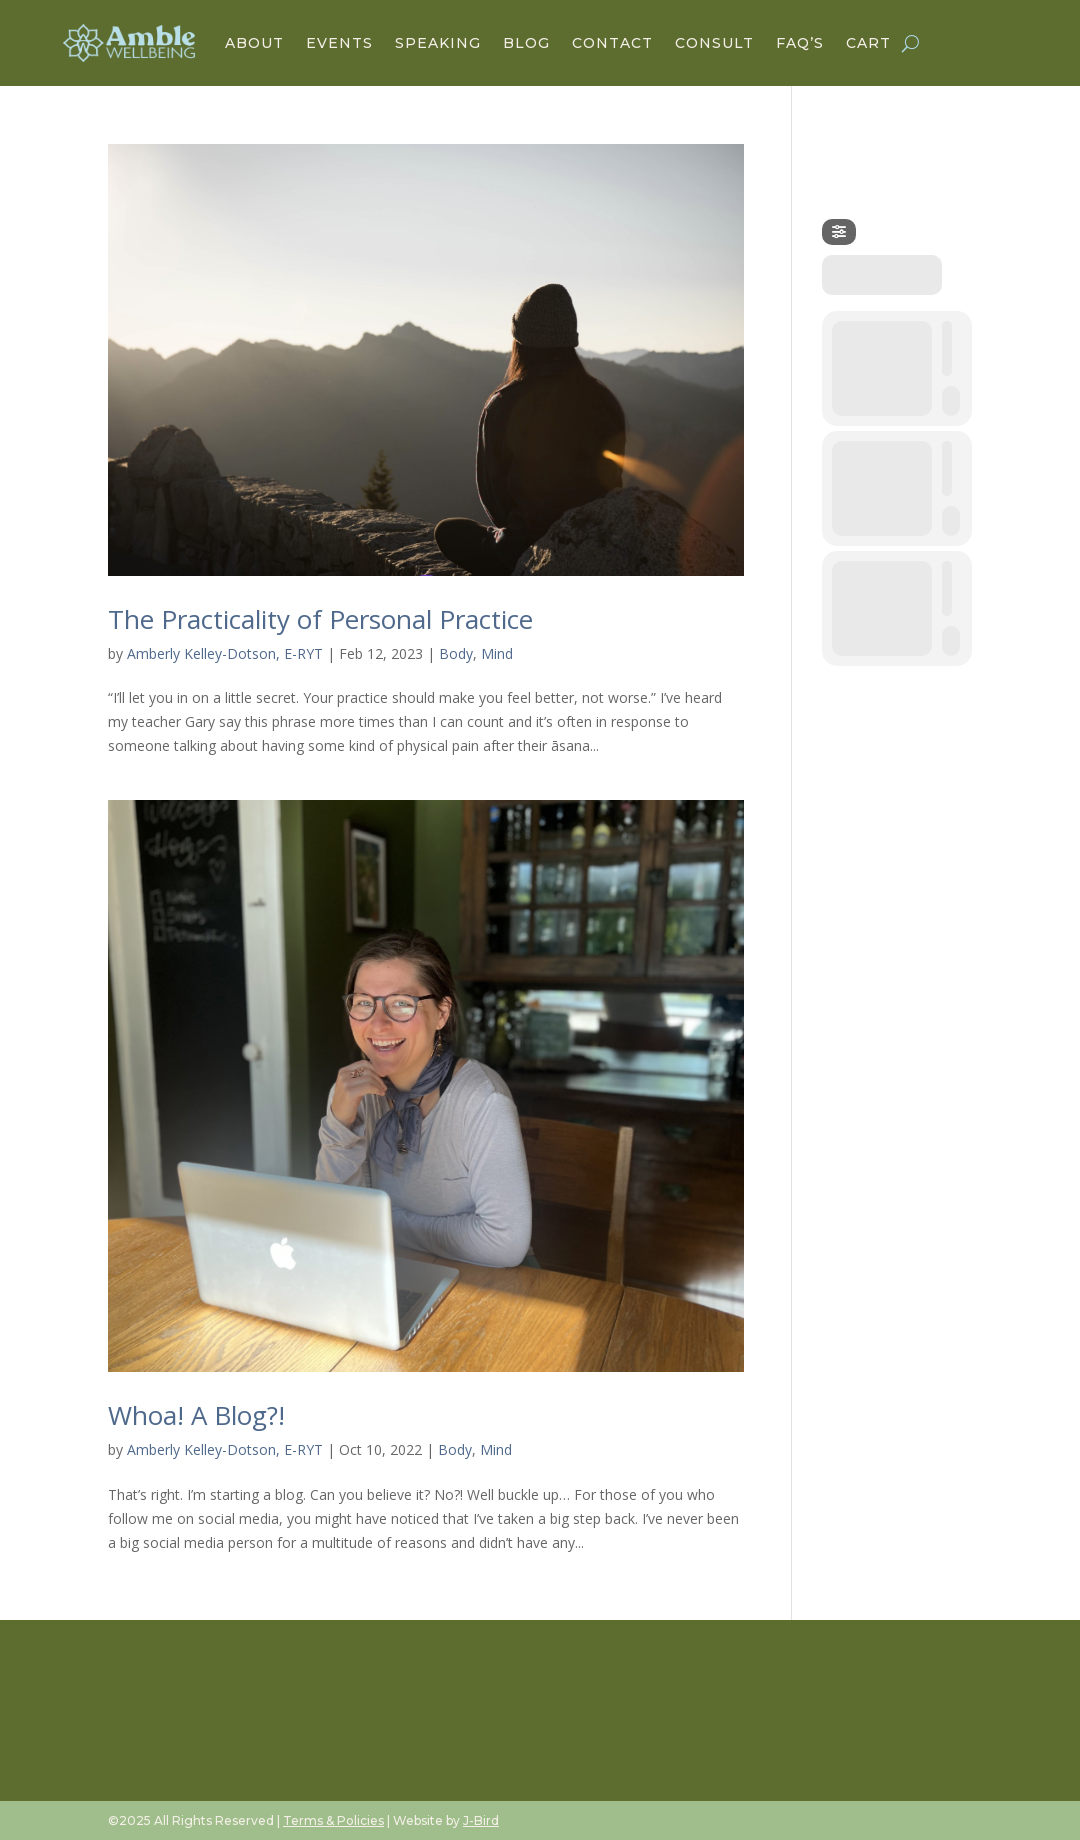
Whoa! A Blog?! (196, 1415)
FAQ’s (800, 43)
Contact (612, 43)
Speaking (438, 43)
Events (339, 43)
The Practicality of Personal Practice (320, 619)
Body (456, 653)
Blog (526, 43)
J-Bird (481, 1820)
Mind (497, 653)
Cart (868, 43)
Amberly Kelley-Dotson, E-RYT (225, 653)
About (254, 43)
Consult (714, 43)
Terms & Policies (333, 1820)
